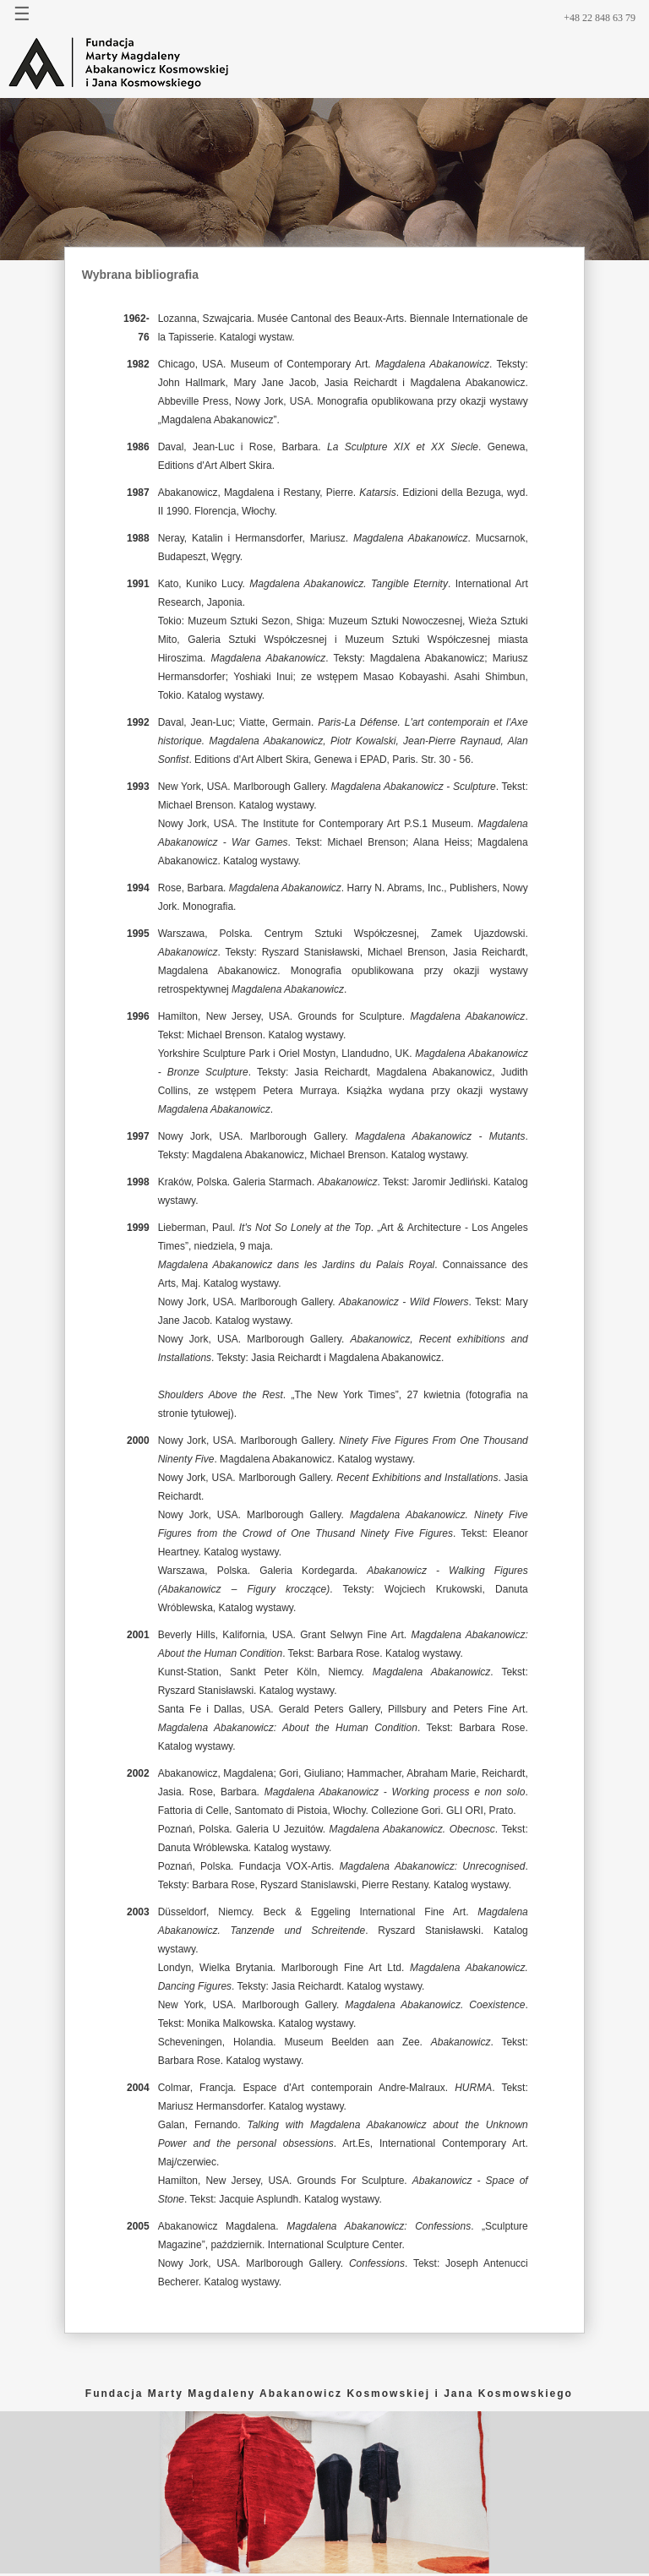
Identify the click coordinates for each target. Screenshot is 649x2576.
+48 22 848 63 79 (599, 18)
